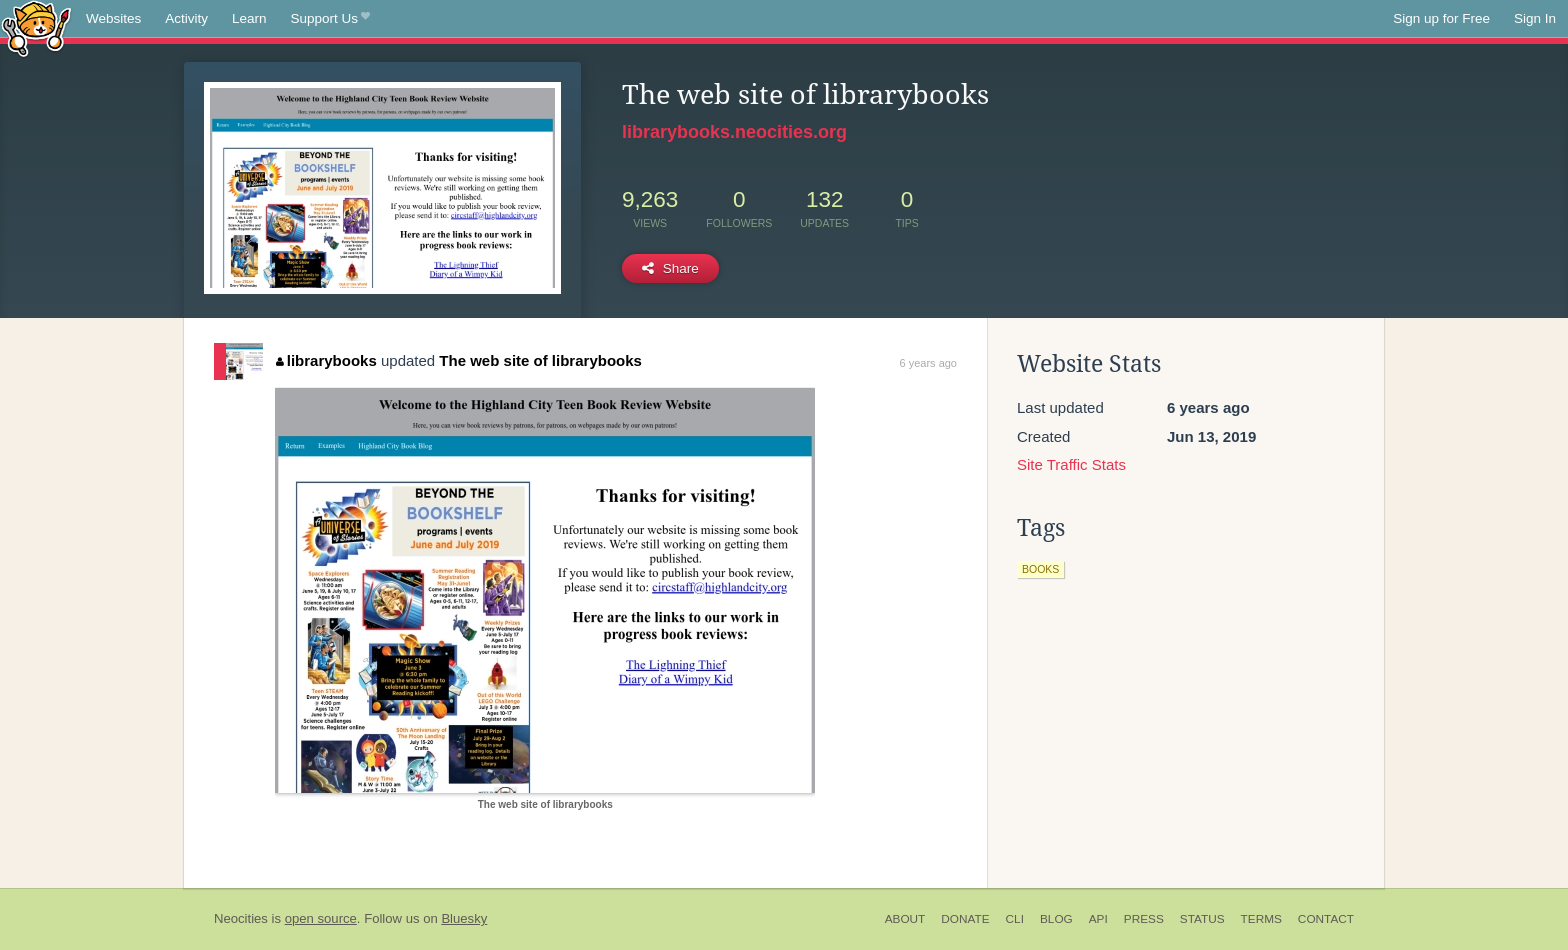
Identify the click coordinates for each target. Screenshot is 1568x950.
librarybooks (326, 360)
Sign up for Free (1441, 18)
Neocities (241, 918)
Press (1144, 919)
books (1040, 569)
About (905, 919)
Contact (1326, 919)
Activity (186, 18)
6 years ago (928, 363)
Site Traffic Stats (1071, 464)
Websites (113, 18)
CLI (1015, 919)
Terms (1261, 919)
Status (1202, 919)
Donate (965, 919)
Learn (249, 18)
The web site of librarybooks (540, 360)
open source (321, 918)
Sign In (1535, 18)
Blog (1056, 919)
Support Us (330, 19)
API (1098, 919)
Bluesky (464, 918)
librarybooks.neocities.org (734, 132)
